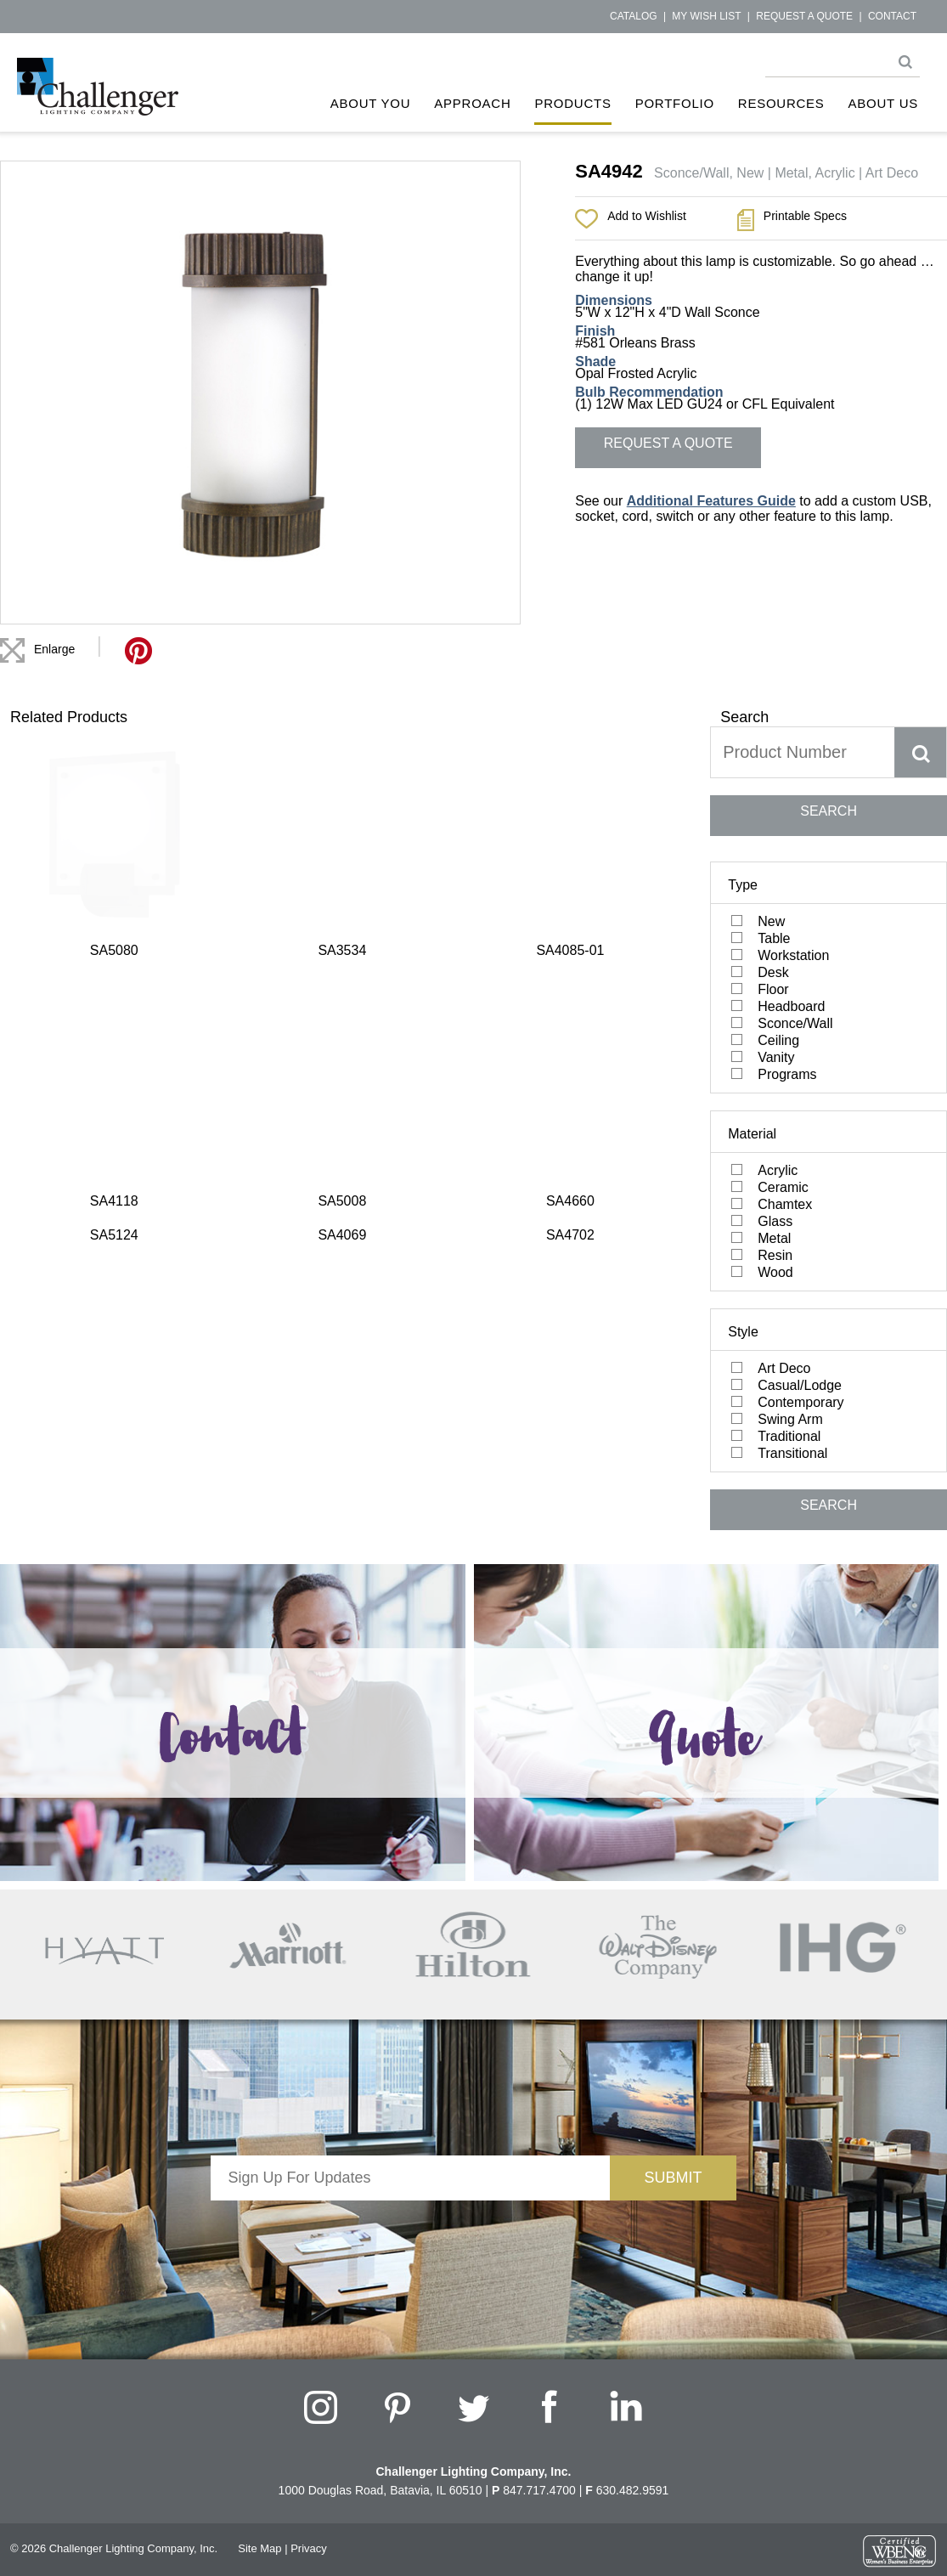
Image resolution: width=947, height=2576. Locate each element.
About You (370, 103)
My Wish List (706, 16)
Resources (781, 103)
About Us (883, 103)
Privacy (308, 2548)
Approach (472, 103)
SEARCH (828, 811)
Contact (892, 16)
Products (572, 103)
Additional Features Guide (711, 501)
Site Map (259, 2548)
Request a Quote (804, 16)
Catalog (633, 16)
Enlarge (54, 649)
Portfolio (674, 103)
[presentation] (410, 2233)
